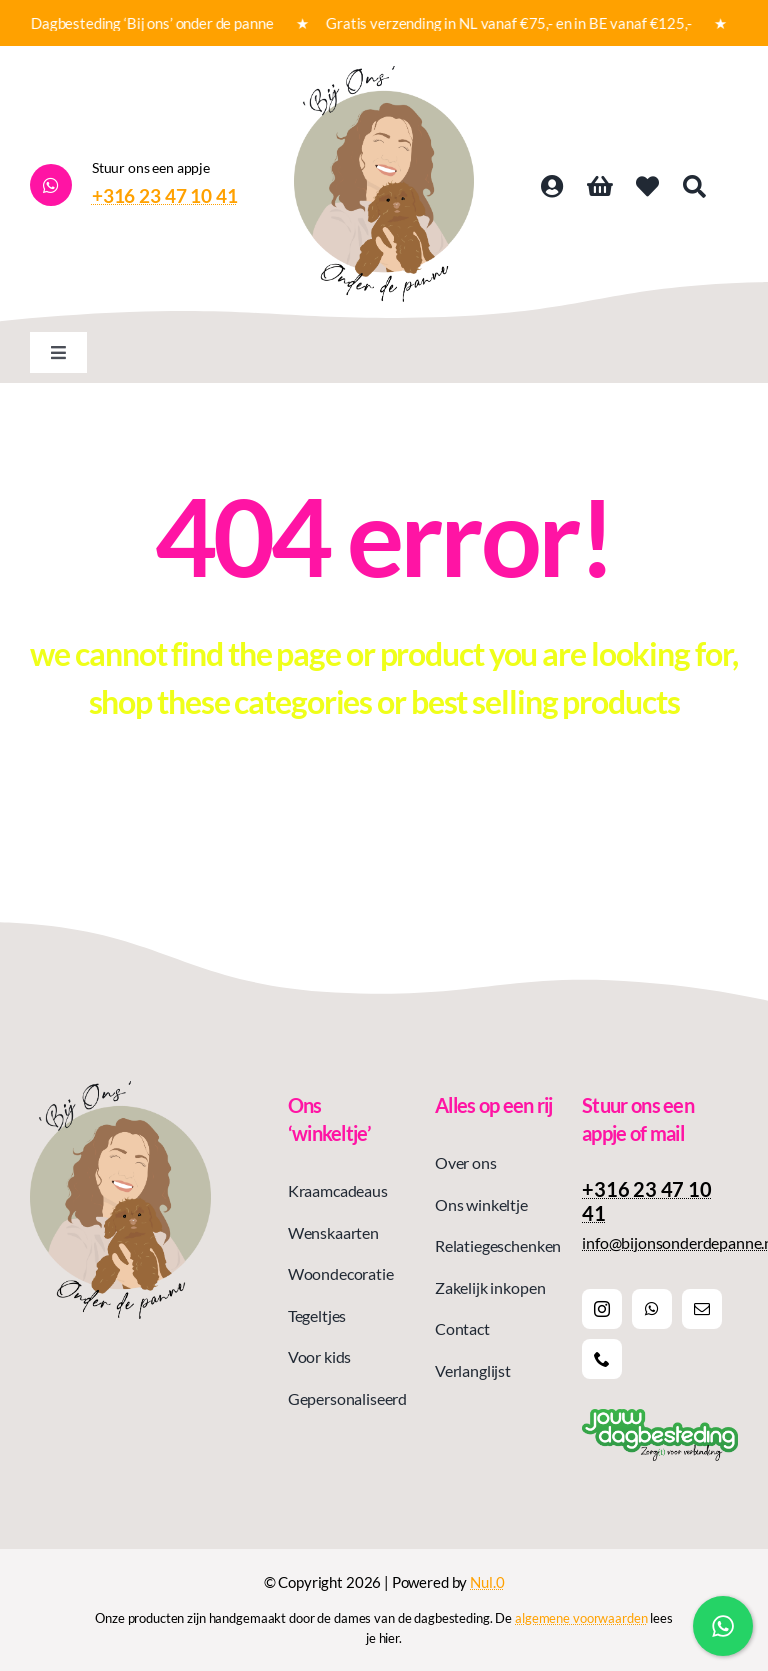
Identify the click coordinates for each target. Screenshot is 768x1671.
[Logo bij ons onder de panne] (384, 73)
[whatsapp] (652, 1309)
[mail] (702, 1309)
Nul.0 (487, 1582)
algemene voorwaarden (581, 1618)
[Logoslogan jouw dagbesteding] (660, 1416)
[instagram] (602, 1309)
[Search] (694, 187)
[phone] (602, 1359)
